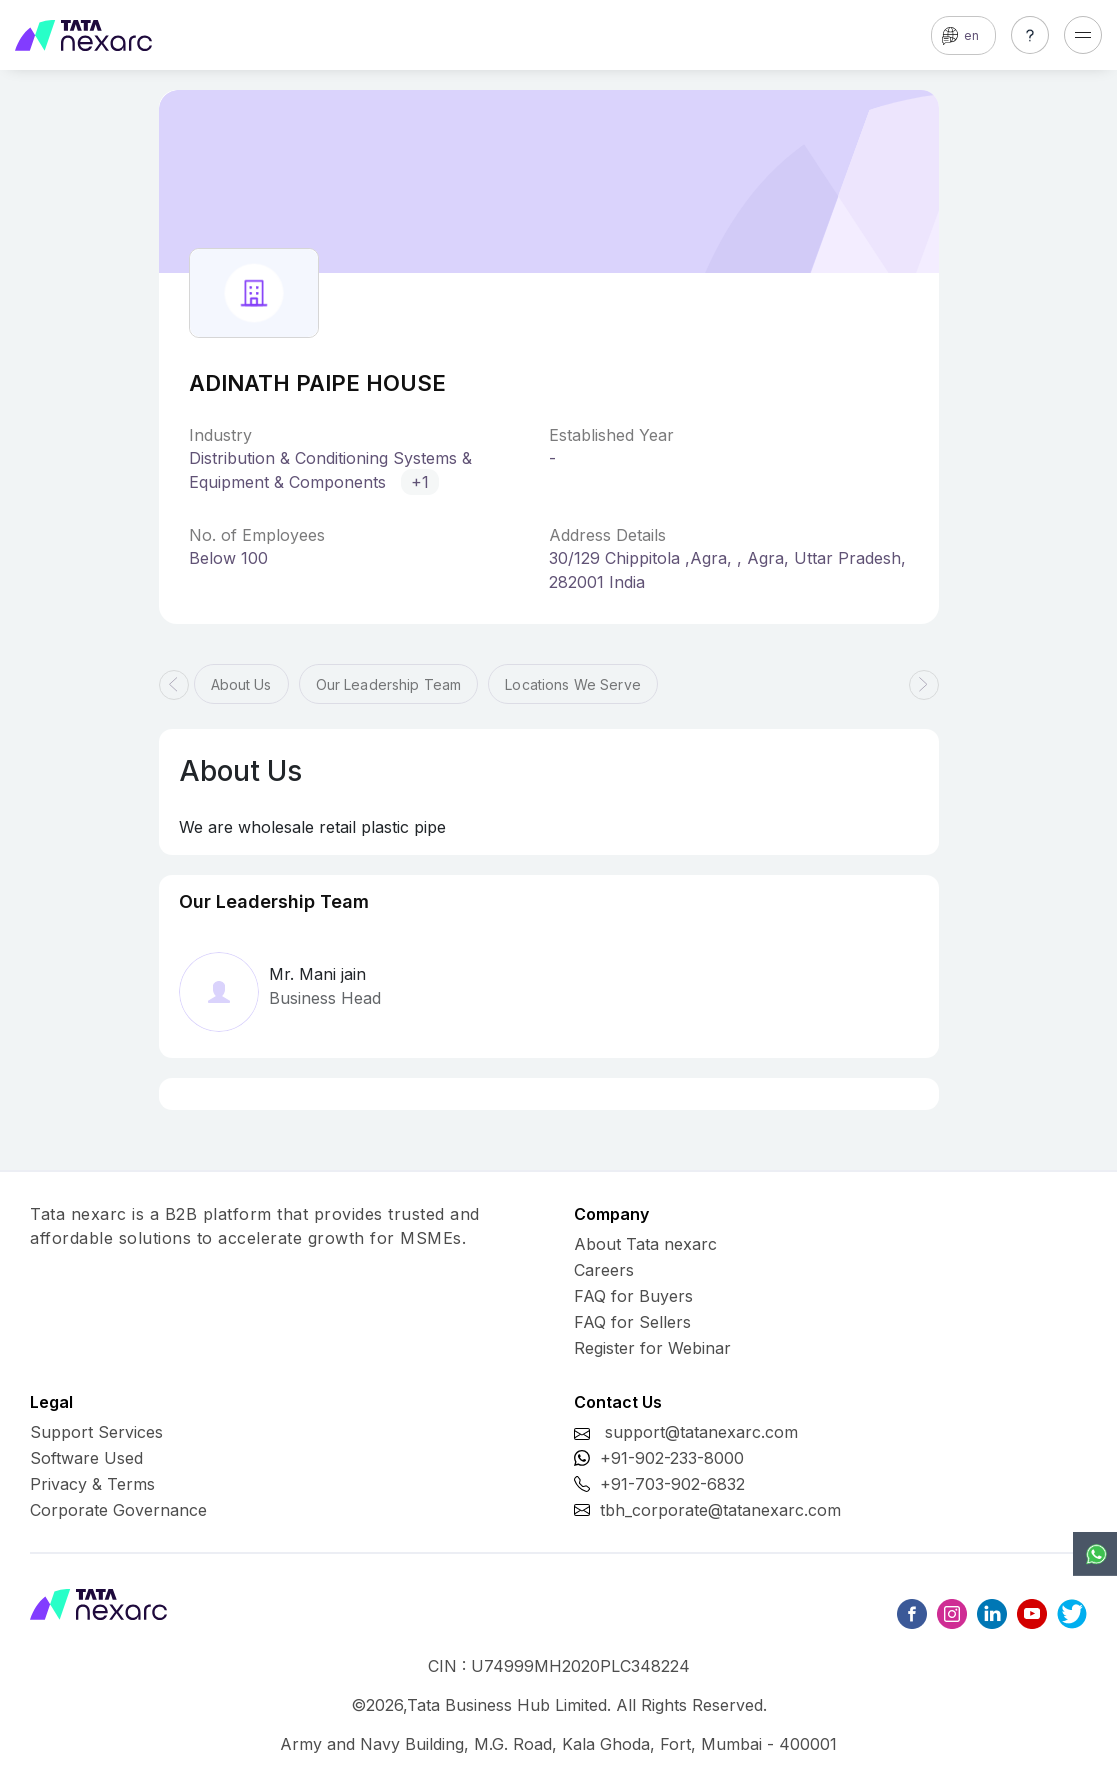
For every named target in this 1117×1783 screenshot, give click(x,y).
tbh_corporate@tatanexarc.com (720, 1510)
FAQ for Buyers (633, 1296)
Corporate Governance (118, 1510)
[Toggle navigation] (1083, 35)
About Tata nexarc (645, 1244)
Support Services (96, 1432)
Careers (604, 1270)
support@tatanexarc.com (701, 1432)
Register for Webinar (652, 1348)
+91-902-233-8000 (672, 1458)
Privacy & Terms (92, 1484)
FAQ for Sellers (632, 1322)
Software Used (86, 1458)
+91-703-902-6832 (672, 1484)
